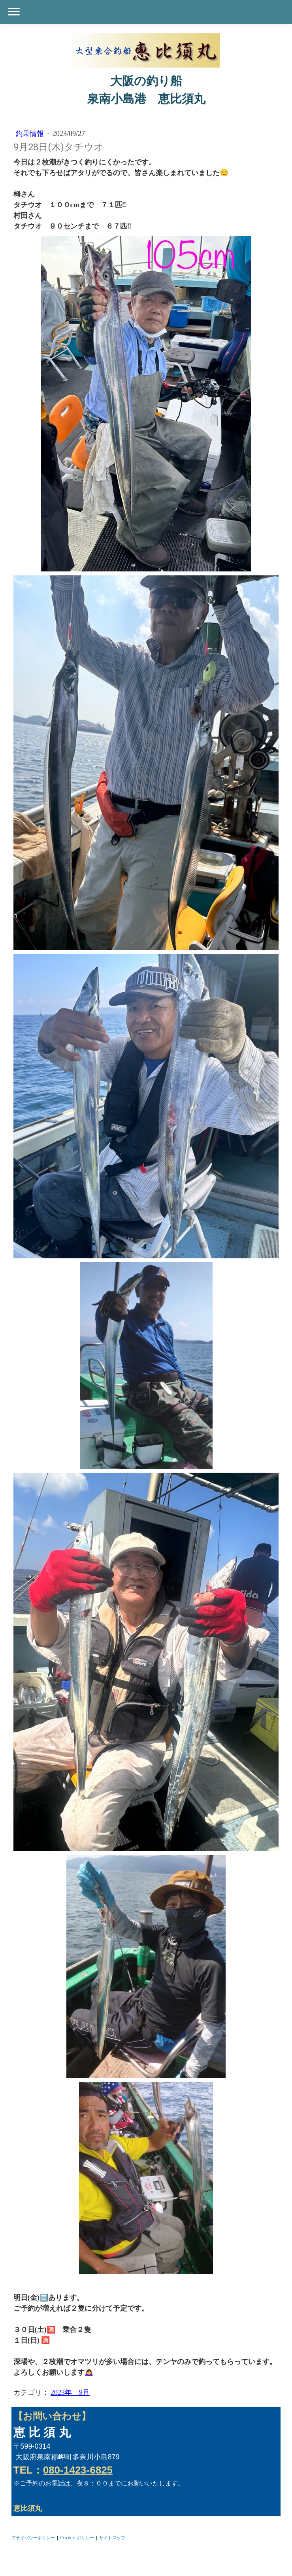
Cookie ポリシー (77, 2537)
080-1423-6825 (78, 2470)
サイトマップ (112, 2537)
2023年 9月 (70, 2392)
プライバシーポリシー (33, 2537)
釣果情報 (30, 134)
